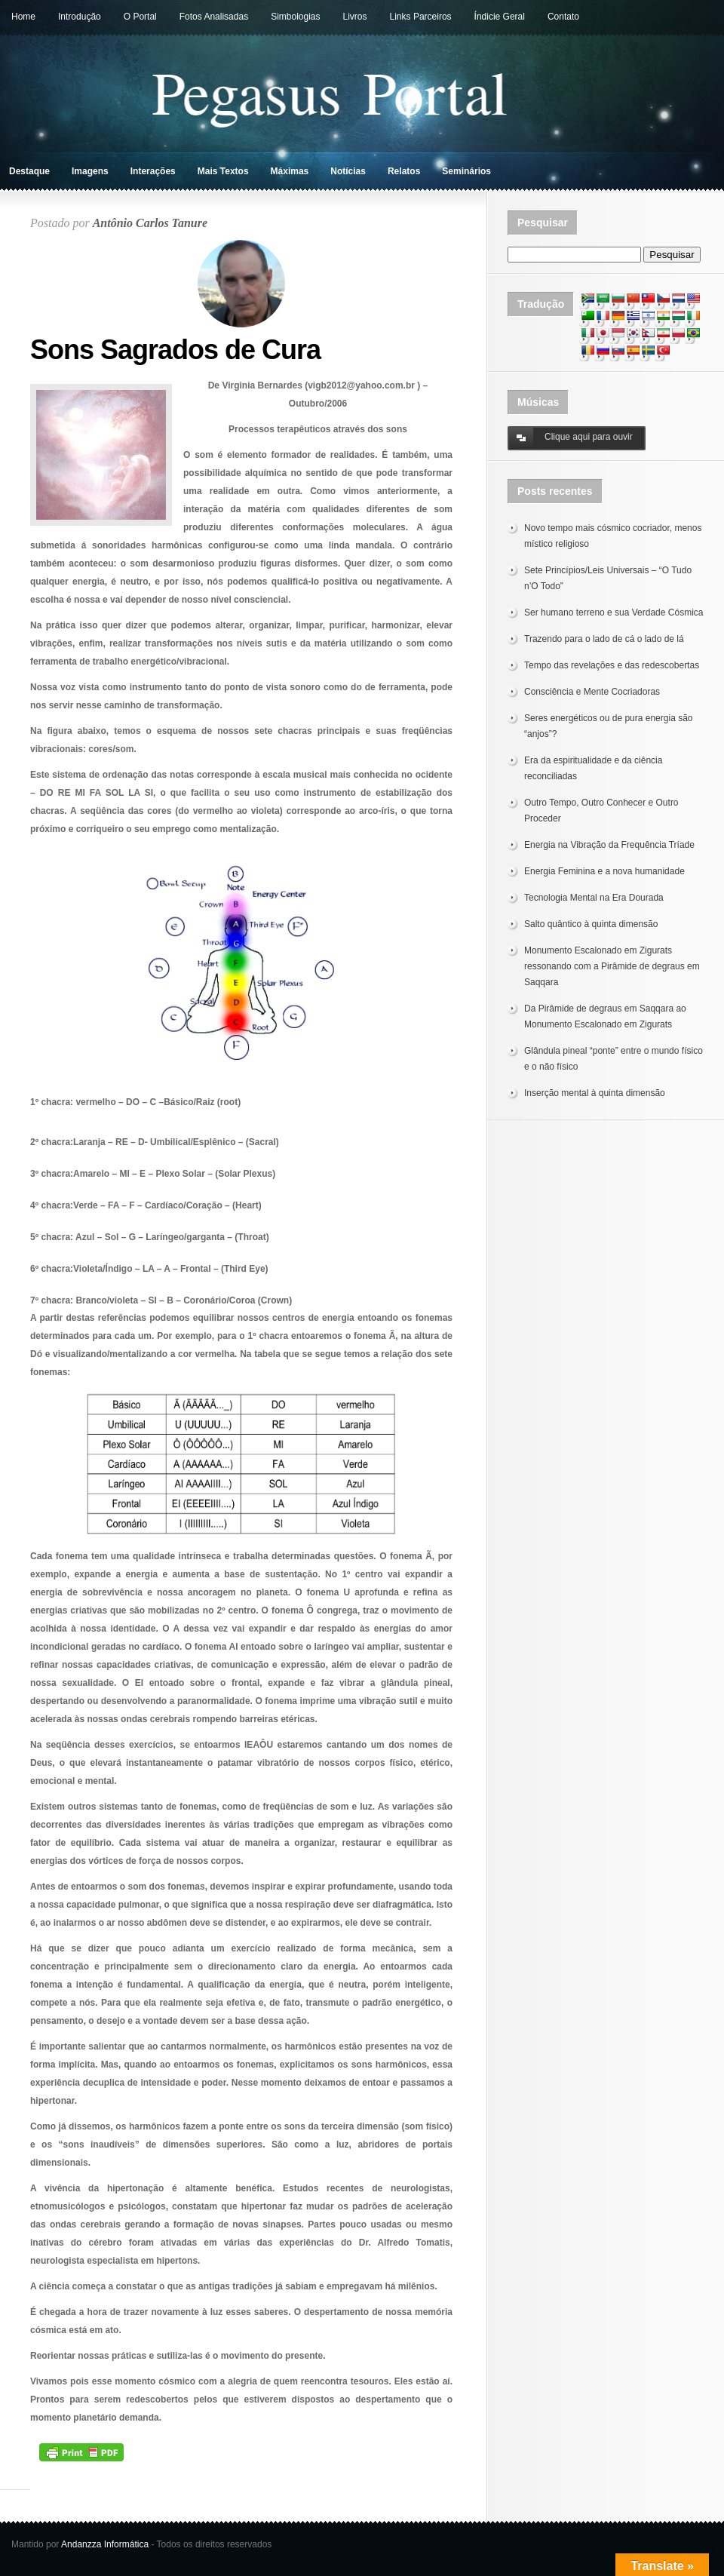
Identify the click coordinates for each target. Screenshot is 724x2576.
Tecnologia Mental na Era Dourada (594, 897)
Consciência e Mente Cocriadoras (592, 691)
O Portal (140, 16)
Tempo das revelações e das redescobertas (611, 665)
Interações (153, 171)
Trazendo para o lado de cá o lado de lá (604, 639)
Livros (355, 16)
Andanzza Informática (105, 2544)
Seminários (466, 171)
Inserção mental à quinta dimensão (594, 1093)
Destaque (29, 171)
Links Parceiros (421, 16)
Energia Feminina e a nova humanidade (604, 871)
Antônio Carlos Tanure (150, 222)
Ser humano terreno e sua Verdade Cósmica (613, 612)
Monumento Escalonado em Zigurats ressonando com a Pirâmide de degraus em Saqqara (612, 966)
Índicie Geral (499, 16)
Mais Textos (223, 171)
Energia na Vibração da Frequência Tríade (609, 845)
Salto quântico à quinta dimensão (591, 924)
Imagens (90, 171)
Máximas (290, 171)
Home (23, 16)
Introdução (79, 16)
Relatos (404, 171)
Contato (563, 16)
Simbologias (295, 16)
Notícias (348, 171)
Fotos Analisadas (213, 16)
